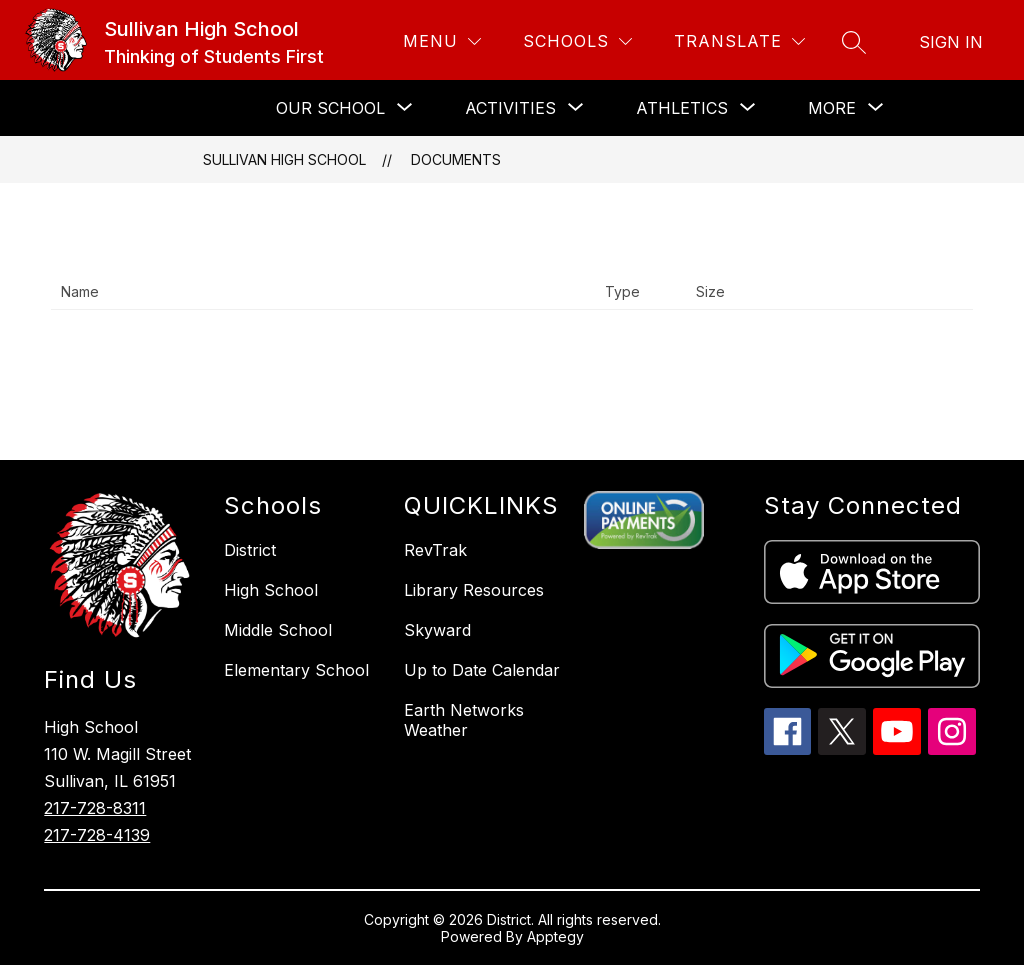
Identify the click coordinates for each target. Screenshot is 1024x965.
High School (271, 590)
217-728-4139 (97, 835)
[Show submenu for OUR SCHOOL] (330, 108)
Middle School (278, 630)
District (250, 550)
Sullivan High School (284, 159)
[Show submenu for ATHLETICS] (682, 108)
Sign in (951, 42)
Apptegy (555, 936)
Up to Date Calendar (482, 670)
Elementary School (296, 670)
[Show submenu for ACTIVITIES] (510, 108)
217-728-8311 (95, 808)
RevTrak (435, 550)
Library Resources (474, 590)
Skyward (437, 630)
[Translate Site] (739, 41)
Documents (456, 159)
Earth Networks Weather (464, 720)
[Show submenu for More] (832, 108)
